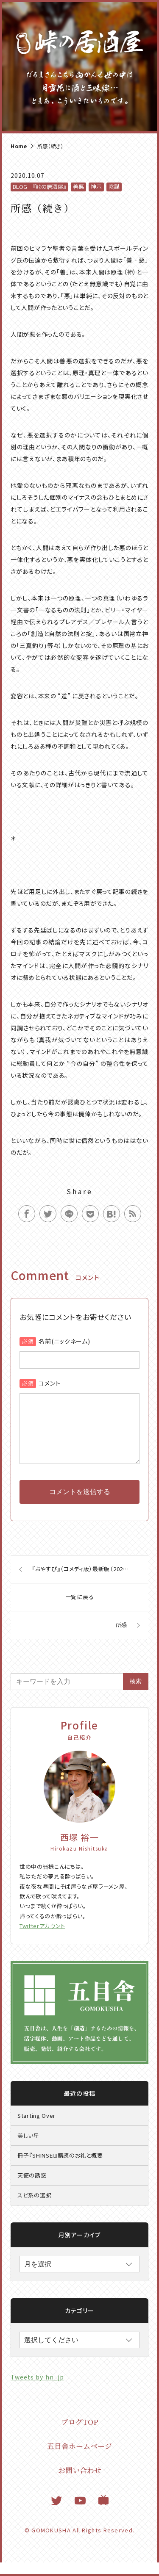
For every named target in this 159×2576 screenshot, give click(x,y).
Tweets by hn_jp (37, 2390)
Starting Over (36, 2129)
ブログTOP (79, 2435)
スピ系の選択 (34, 2209)
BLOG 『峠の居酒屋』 (39, 187)
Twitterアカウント (42, 1939)
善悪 (78, 187)
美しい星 (28, 2149)
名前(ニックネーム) (64, 1341)
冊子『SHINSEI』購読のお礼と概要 (60, 2169)
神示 (96, 187)
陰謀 (114, 187)
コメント (49, 1383)
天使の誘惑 (32, 2189)
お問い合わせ (79, 2483)
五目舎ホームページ (79, 2459)
